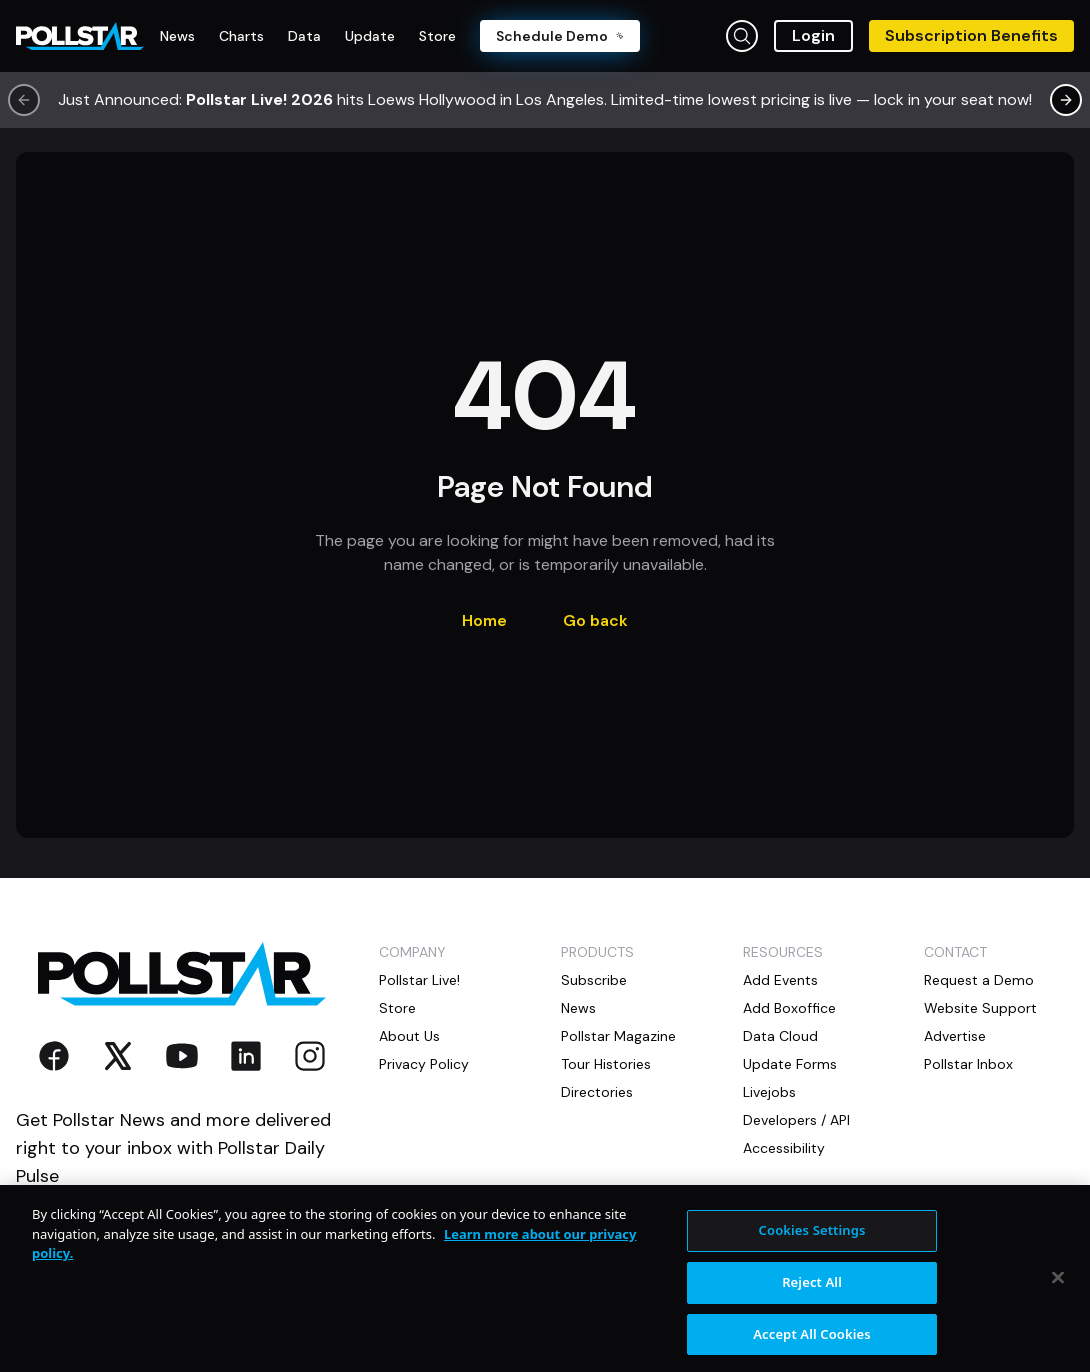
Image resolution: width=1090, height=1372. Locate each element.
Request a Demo (979, 980)
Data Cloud (780, 1036)
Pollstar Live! (419, 980)
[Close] (1058, 1286)
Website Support (980, 1008)
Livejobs (769, 1092)
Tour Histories (606, 1064)
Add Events (780, 980)
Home (484, 620)
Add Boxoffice (789, 1008)
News (578, 1008)
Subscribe (594, 980)
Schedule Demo (560, 36)
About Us (409, 1036)
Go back (595, 620)
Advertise (955, 1036)
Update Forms (790, 1064)
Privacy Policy (424, 1064)
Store (397, 1008)
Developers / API (796, 1120)
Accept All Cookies (812, 1342)
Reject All (812, 1290)
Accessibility (784, 1148)
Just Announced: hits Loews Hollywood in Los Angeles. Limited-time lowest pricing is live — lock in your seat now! (545, 99)
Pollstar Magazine (618, 1036)
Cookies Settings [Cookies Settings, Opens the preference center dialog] (812, 1239)
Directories (597, 1092)
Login (813, 35)
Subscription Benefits (971, 35)
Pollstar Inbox (968, 1064)
